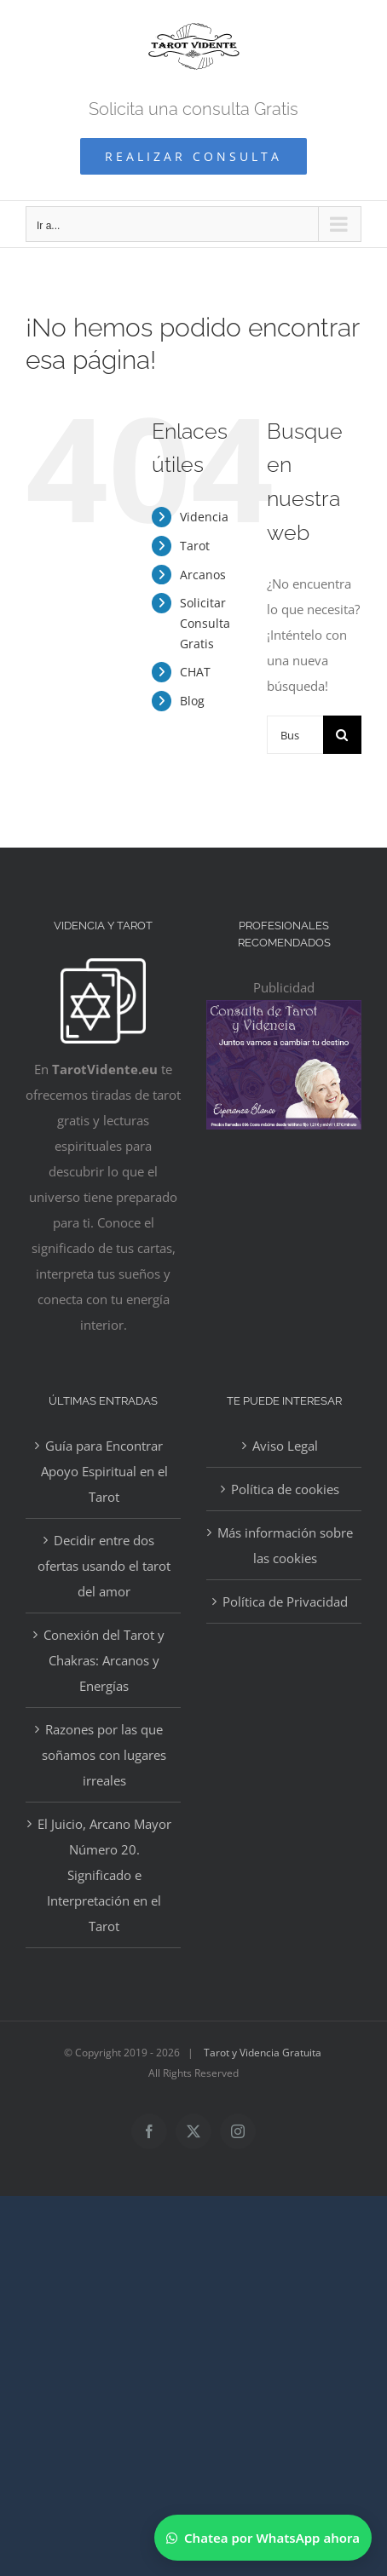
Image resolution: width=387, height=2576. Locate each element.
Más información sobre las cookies (285, 1545)
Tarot (195, 546)
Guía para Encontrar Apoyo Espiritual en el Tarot (104, 1471)
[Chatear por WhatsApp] (263, 2538)
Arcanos (203, 574)
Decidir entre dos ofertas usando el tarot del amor (104, 1566)
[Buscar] (342, 735)
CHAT (195, 672)
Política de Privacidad (285, 1601)
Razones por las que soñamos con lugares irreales (104, 1755)
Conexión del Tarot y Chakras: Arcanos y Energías (104, 1660)
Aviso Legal (285, 1445)
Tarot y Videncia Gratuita (262, 2052)
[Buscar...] (295, 735)
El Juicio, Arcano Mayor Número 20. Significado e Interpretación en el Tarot (104, 1875)
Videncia (204, 517)
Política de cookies (285, 1489)
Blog (192, 701)
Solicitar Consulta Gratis (205, 623)
